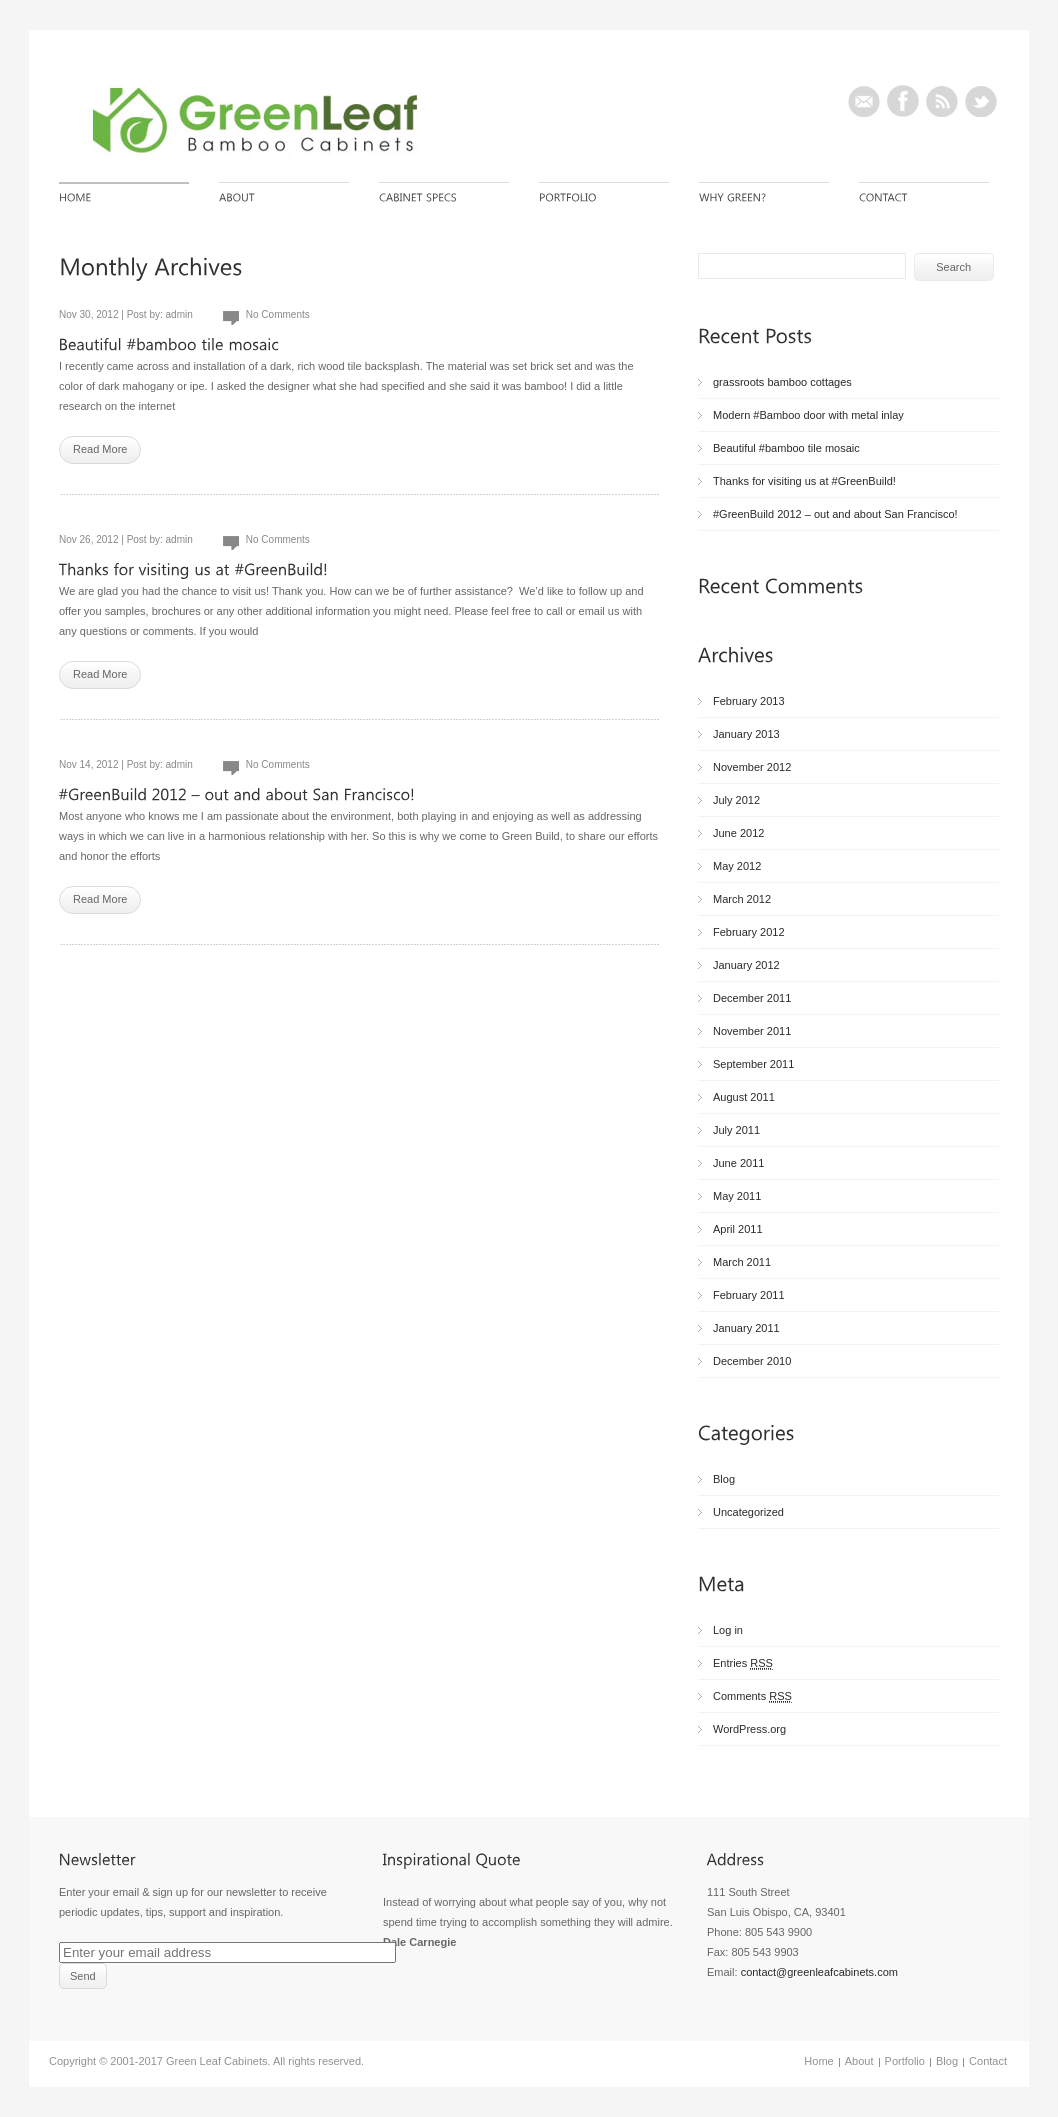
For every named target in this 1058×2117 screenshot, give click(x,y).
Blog (724, 1479)
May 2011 (737, 1196)
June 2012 (738, 833)
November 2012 (752, 767)
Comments (752, 1696)
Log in (728, 1630)
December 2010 (752, 1361)
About (859, 2061)
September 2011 (753, 1064)
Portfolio (905, 2061)
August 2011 (744, 1097)
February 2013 (749, 701)
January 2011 (746, 1328)
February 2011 (749, 1295)
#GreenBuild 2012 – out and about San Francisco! (835, 514)
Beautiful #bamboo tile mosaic (786, 448)
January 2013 (746, 734)
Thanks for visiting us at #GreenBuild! (804, 481)
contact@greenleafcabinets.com (819, 1972)
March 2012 (742, 899)
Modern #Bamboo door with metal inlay (808, 415)
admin (179, 314)
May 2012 (737, 866)
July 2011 (736, 1130)
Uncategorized (748, 1512)
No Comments (278, 314)
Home (818, 2061)
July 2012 (736, 800)
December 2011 (752, 998)
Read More (100, 449)
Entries (743, 1663)
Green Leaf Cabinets (217, 2061)
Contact (988, 2061)
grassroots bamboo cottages (782, 382)
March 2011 (742, 1262)
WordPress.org (749, 1729)
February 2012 (749, 932)
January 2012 (746, 965)
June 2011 (738, 1163)
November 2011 (752, 1031)
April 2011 (738, 1229)
